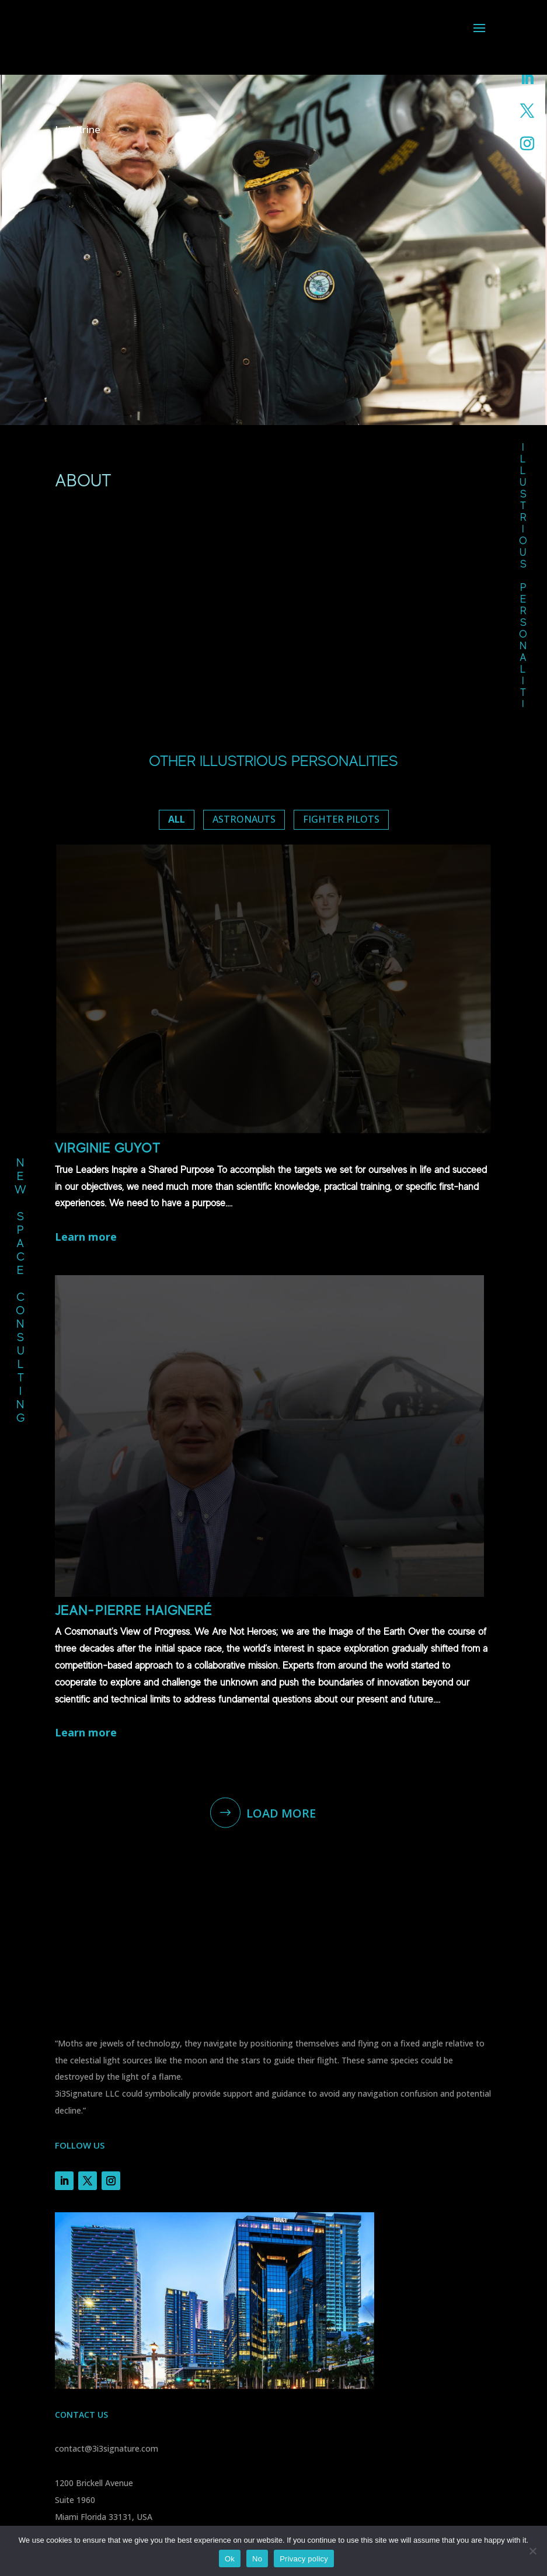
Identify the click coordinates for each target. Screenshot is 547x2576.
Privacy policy (304, 2558)
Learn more (90, 1237)
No (257, 2558)
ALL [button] (176, 819)
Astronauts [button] (244, 819)
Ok (230, 2558)
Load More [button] (281, 1817)
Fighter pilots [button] (341, 819)
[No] (532, 2551)
